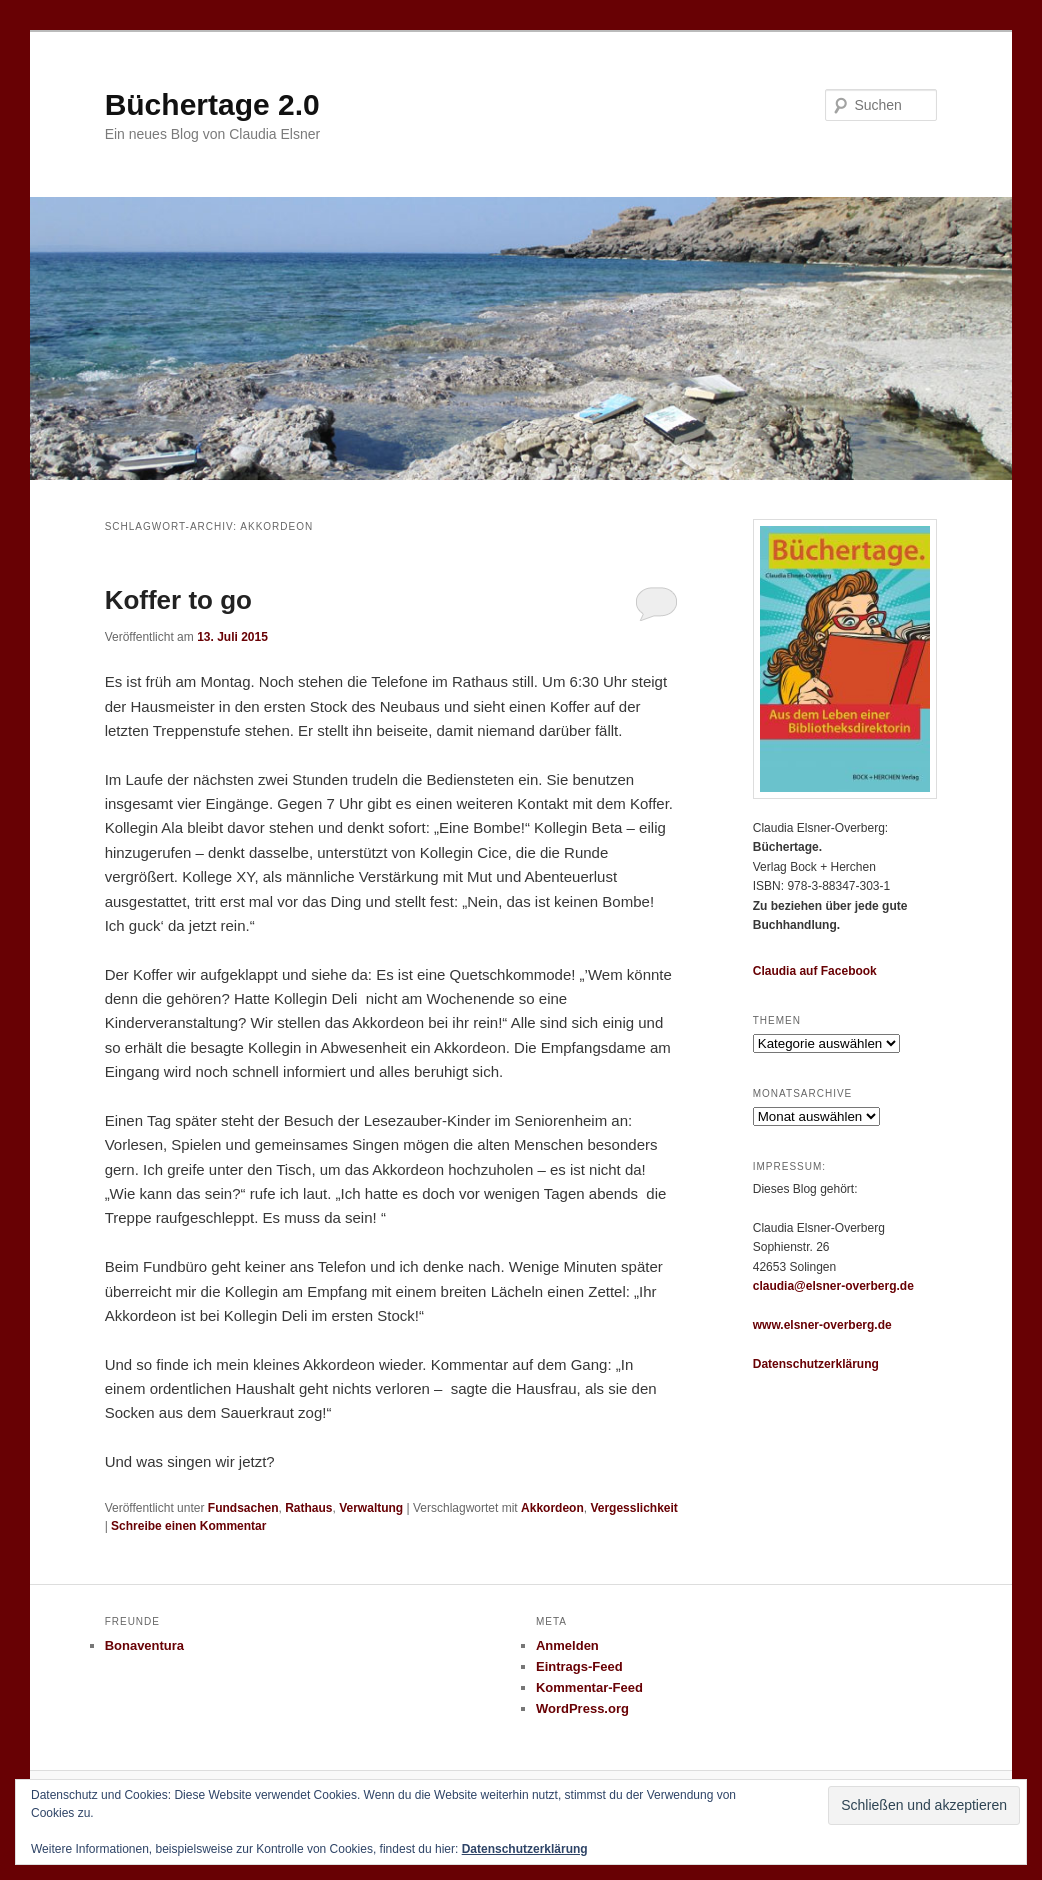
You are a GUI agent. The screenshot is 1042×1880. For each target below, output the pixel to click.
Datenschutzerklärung (816, 1364)
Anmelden (567, 1645)
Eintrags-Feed (579, 1666)
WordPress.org (582, 1708)
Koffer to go (178, 600)
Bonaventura (144, 1645)
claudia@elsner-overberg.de (833, 1286)
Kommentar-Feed (589, 1687)
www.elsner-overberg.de (822, 1325)
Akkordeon (552, 1508)
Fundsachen (243, 1508)
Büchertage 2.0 (212, 104)
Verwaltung (371, 1508)
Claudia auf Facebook (815, 971)
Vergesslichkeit (633, 1508)
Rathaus (308, 1508)
